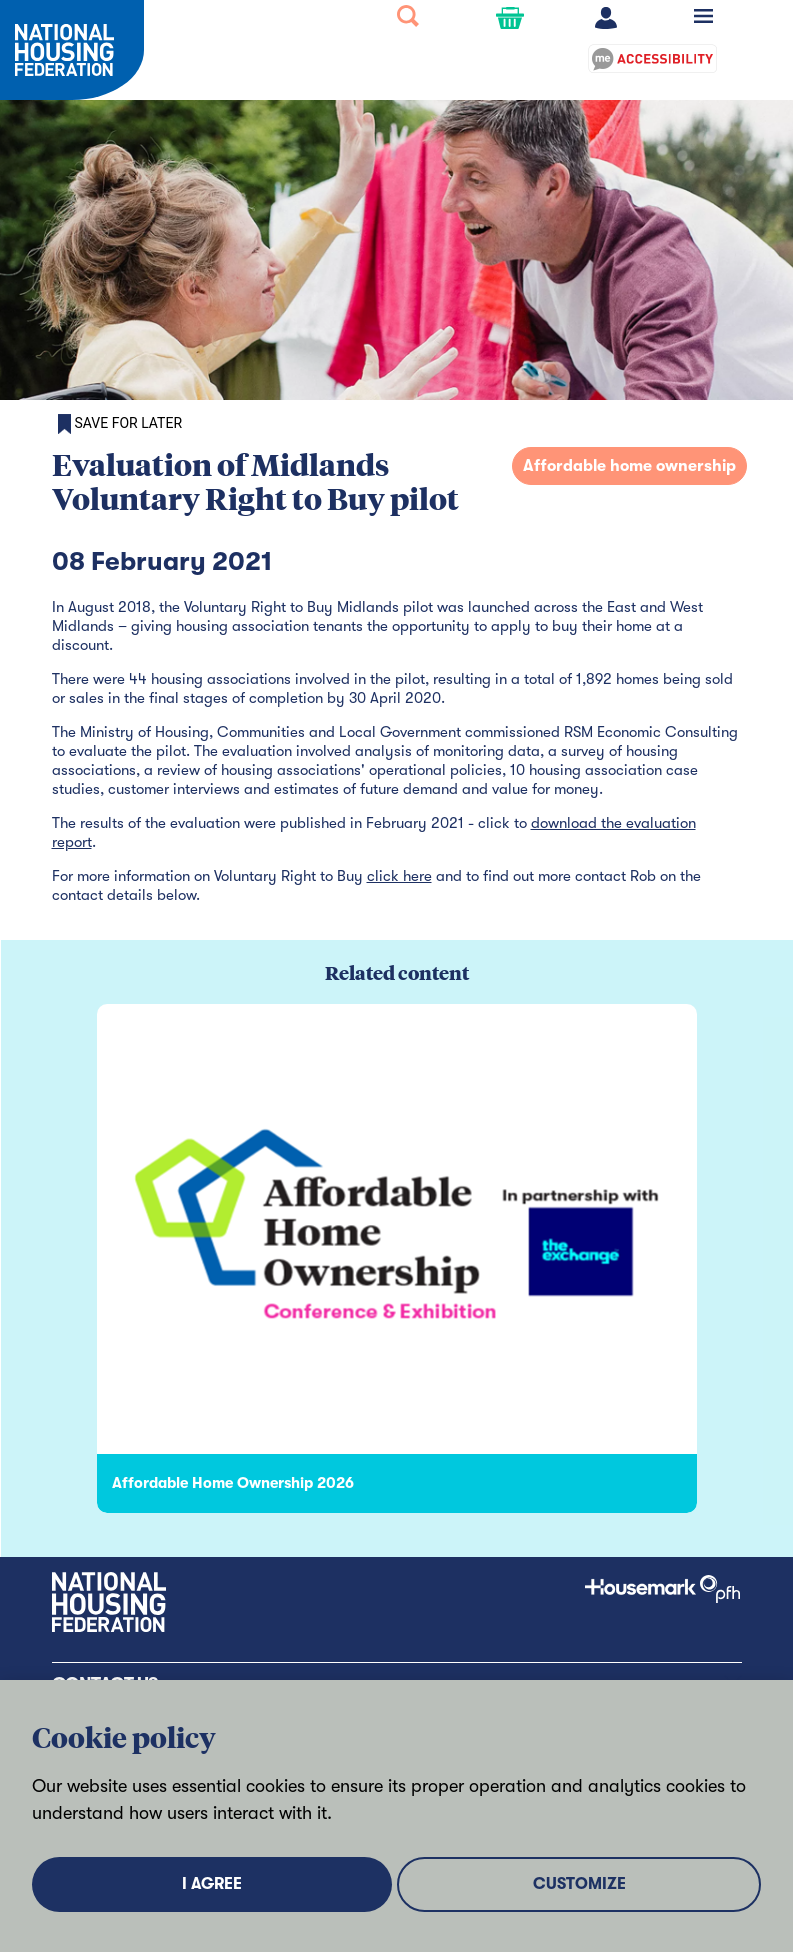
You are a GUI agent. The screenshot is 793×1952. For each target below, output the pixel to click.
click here (399, 876)
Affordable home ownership (629, 466)
